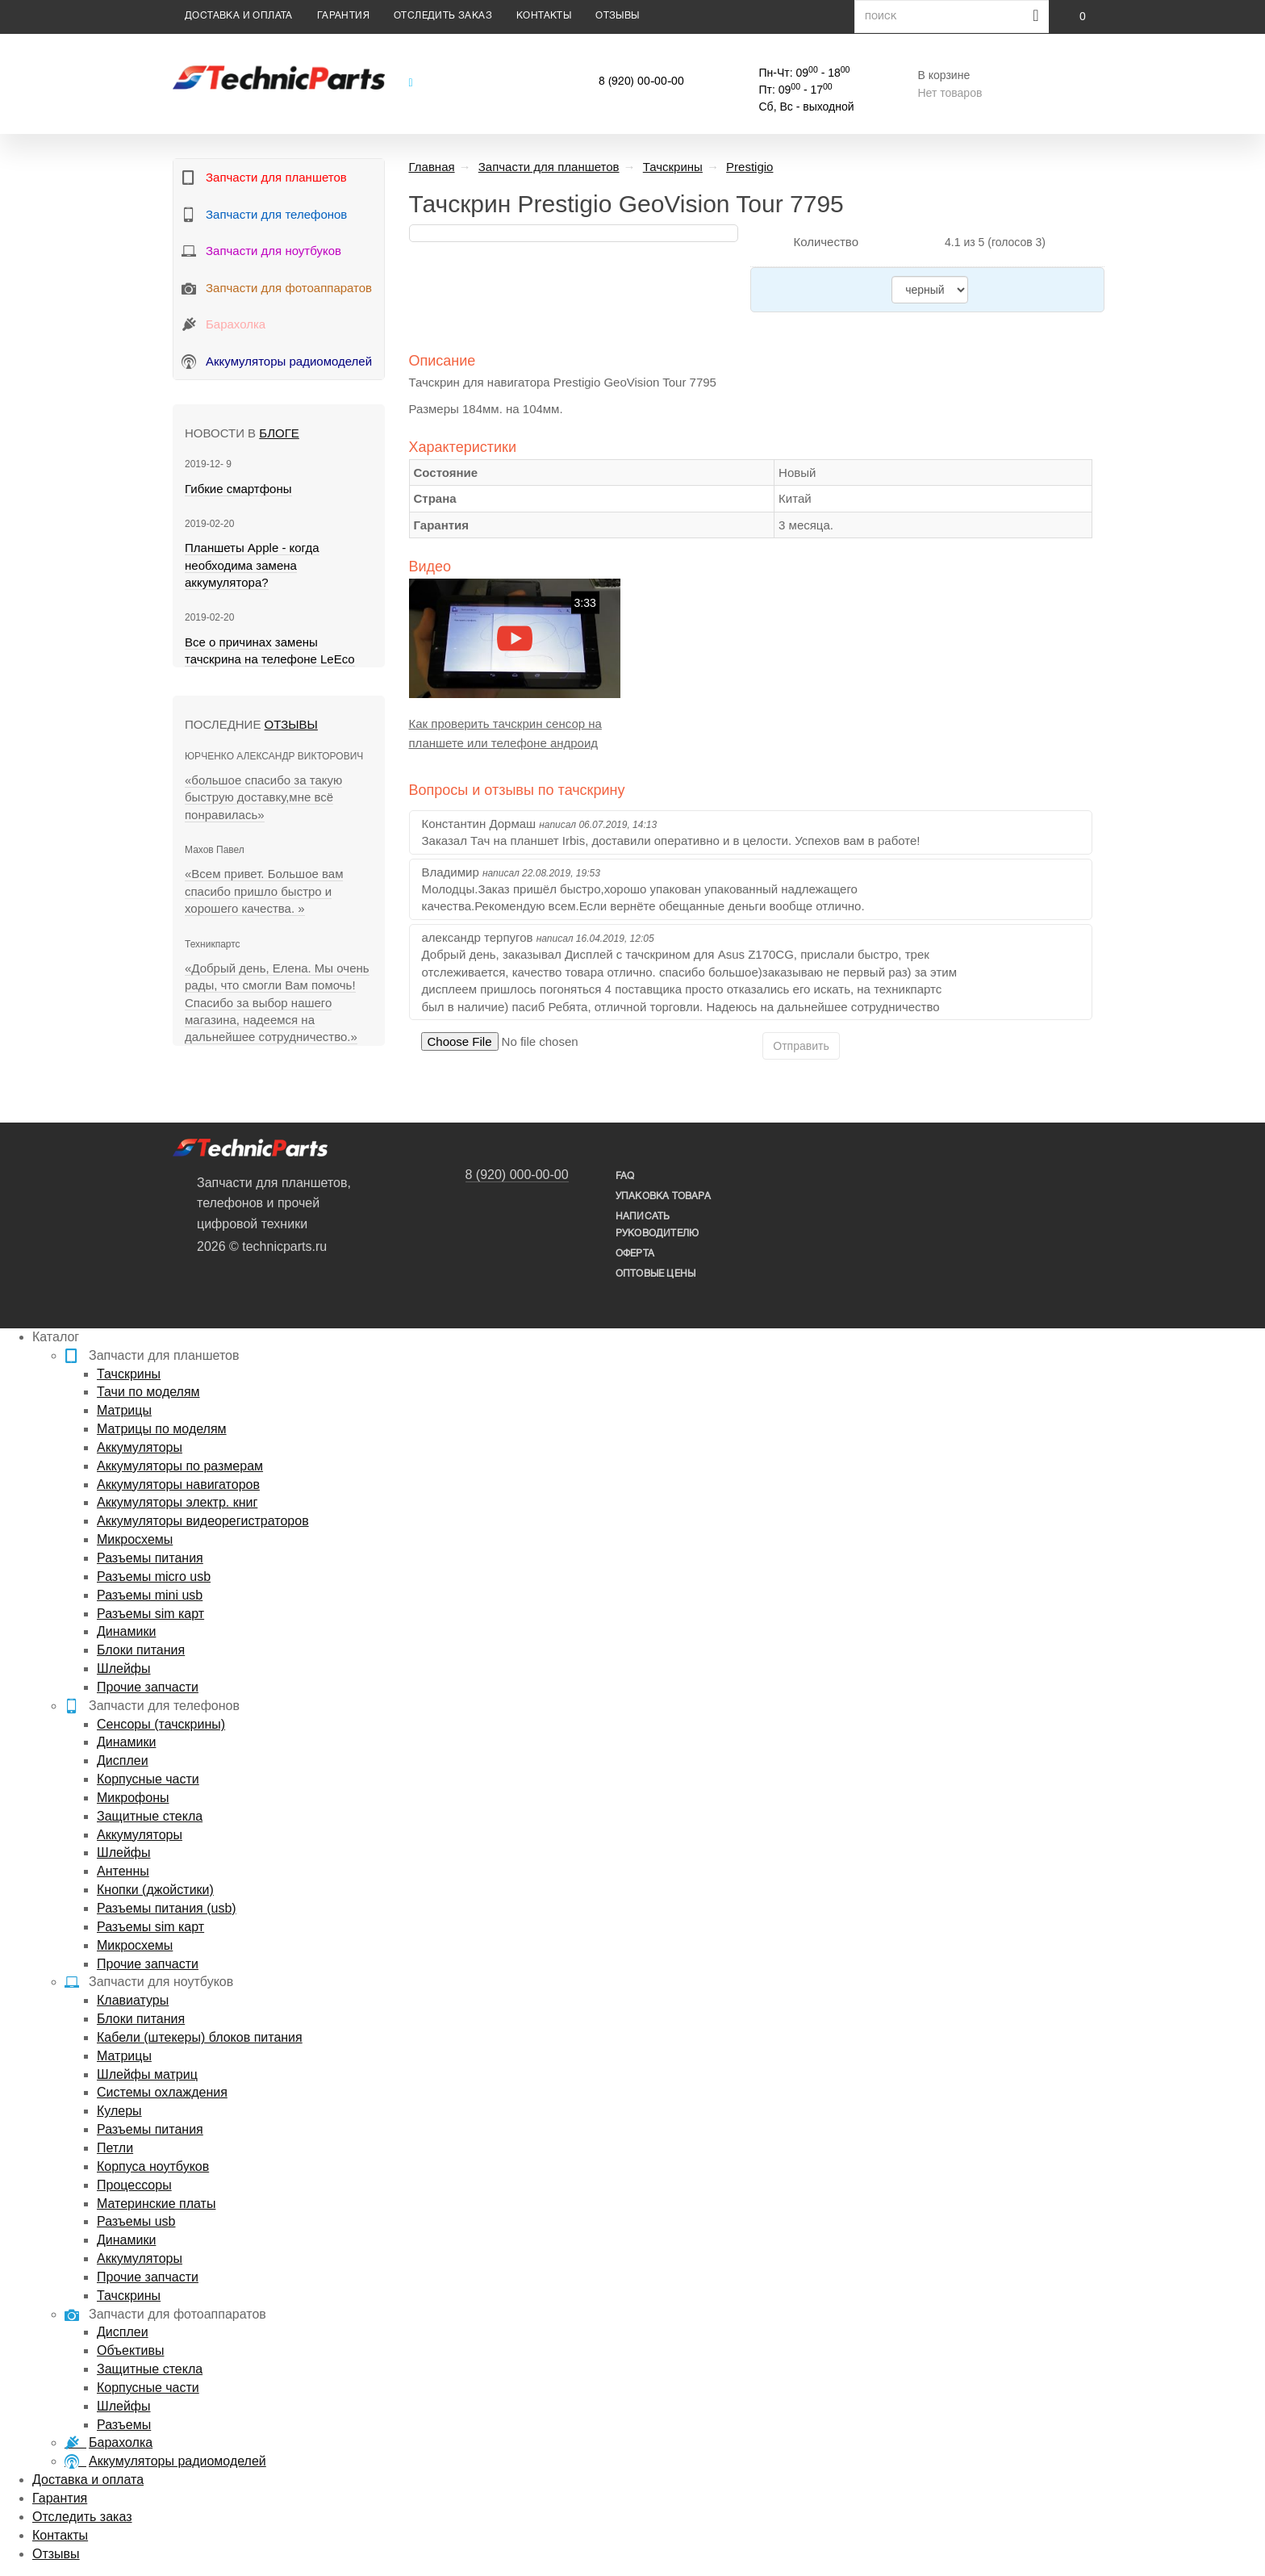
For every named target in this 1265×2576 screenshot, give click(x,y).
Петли (115, 2148)
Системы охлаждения (162, 2092)
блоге (279, 433)
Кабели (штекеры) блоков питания (200, 2037)
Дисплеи (122, 1760)
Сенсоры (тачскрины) (161, 1724)
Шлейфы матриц (147, 2074)
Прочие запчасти (147, 1687)
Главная (432, 167)
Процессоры (134, 2185)
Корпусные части (148, 1779)
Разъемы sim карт (150, 1613)
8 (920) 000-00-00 (517, 1174)
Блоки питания (141, 1650)
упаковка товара (663, 1196)
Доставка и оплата (239, 15)
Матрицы (124, 1410)
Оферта (635, 1253)
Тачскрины (129, 1374)
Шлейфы (124, 1668)
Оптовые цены (655, 1273)
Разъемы (124, 2425)
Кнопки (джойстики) (155, 1889)
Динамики (126, 1631)
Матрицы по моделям (162, 1429)
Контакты (543, 15)
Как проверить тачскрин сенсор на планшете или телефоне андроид (505, 733)
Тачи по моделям (148, 1392)
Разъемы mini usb (149, 1595)
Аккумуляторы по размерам (180, 1466)
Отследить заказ (443, 15)
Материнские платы (156, 2203)
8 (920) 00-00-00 (641, 82)
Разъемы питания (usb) (166, 1908)
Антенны (123, 1871)
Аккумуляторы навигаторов (178, 1484)
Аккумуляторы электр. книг (177, 1502)
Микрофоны (133, 1797)
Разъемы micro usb (154, 1576)
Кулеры (119, 2111)
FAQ (625, 1176)
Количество (825, 242)
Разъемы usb (136, 2221)
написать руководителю (657, 1225)
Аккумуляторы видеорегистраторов (203, 1521)
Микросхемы (135, 1539)
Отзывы (617, 15)
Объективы (130, 2350)
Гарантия (343, 15)
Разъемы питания (150, 1558)
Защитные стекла (149, 1816)
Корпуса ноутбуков (153, 2166)
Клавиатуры (133, 2000)
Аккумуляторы (139, 1447)
